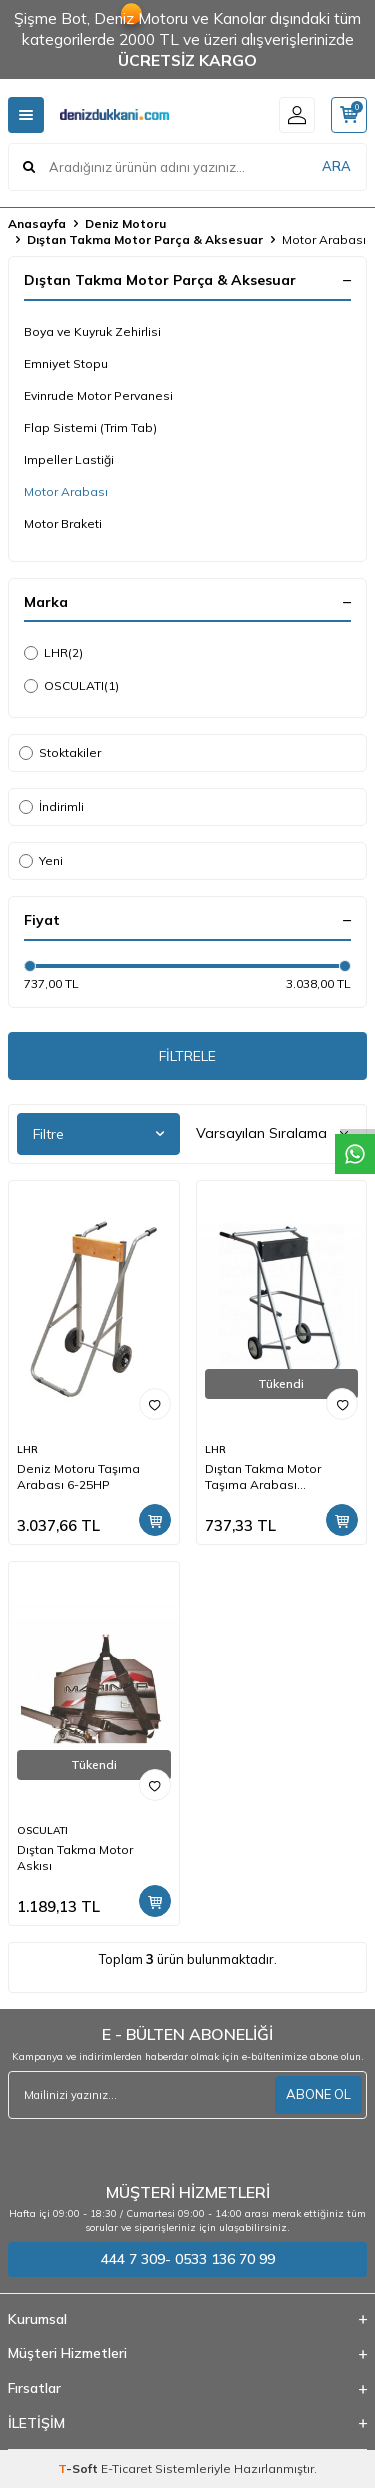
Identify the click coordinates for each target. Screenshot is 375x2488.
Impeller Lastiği (69, 459)
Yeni (41, 860)
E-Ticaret (126, 2468)
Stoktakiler (60, 752)
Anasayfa (37, 223)
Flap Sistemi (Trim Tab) (90, 427)
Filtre (98, 1134)
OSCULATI (71, 686)
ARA (336, 166)
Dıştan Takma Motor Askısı (75, 1857)
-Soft (79, 2468)
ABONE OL (318, 2094)
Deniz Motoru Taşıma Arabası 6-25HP (78, 1476)
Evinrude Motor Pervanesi (98, 395)
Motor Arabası (66, 491)
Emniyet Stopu (66, 363)
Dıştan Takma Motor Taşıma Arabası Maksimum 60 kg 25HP (270, 1477)
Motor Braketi (63, 523)
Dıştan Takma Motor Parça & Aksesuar (145, 239)
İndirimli (51, 806)
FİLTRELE (187, 1056)
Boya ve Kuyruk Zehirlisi (92, 331)
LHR (53, 653)
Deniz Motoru (125, 223)
